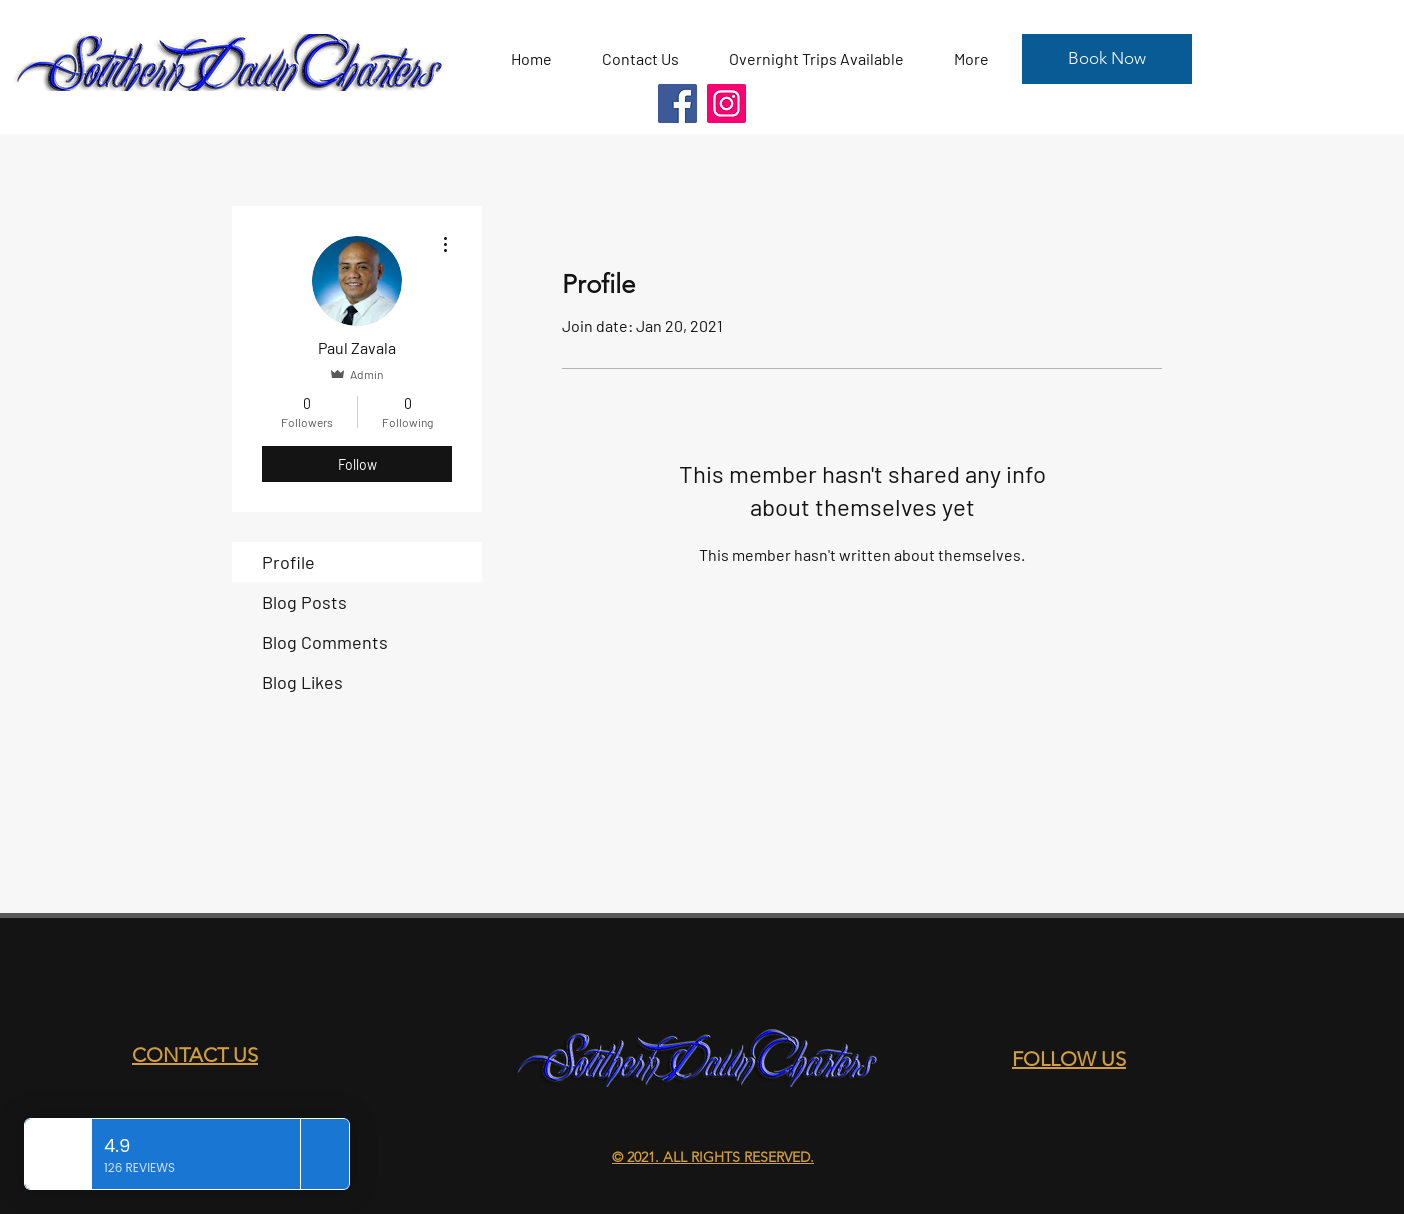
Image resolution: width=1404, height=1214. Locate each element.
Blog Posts (304, 602)
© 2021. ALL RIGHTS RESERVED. (713, 1157)
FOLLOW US (1069, 1059)
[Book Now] (1107, 59)
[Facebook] (677, 103)
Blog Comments (325, 642)
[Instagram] (726, 103)
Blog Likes (302, 682)
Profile (288, 562)
